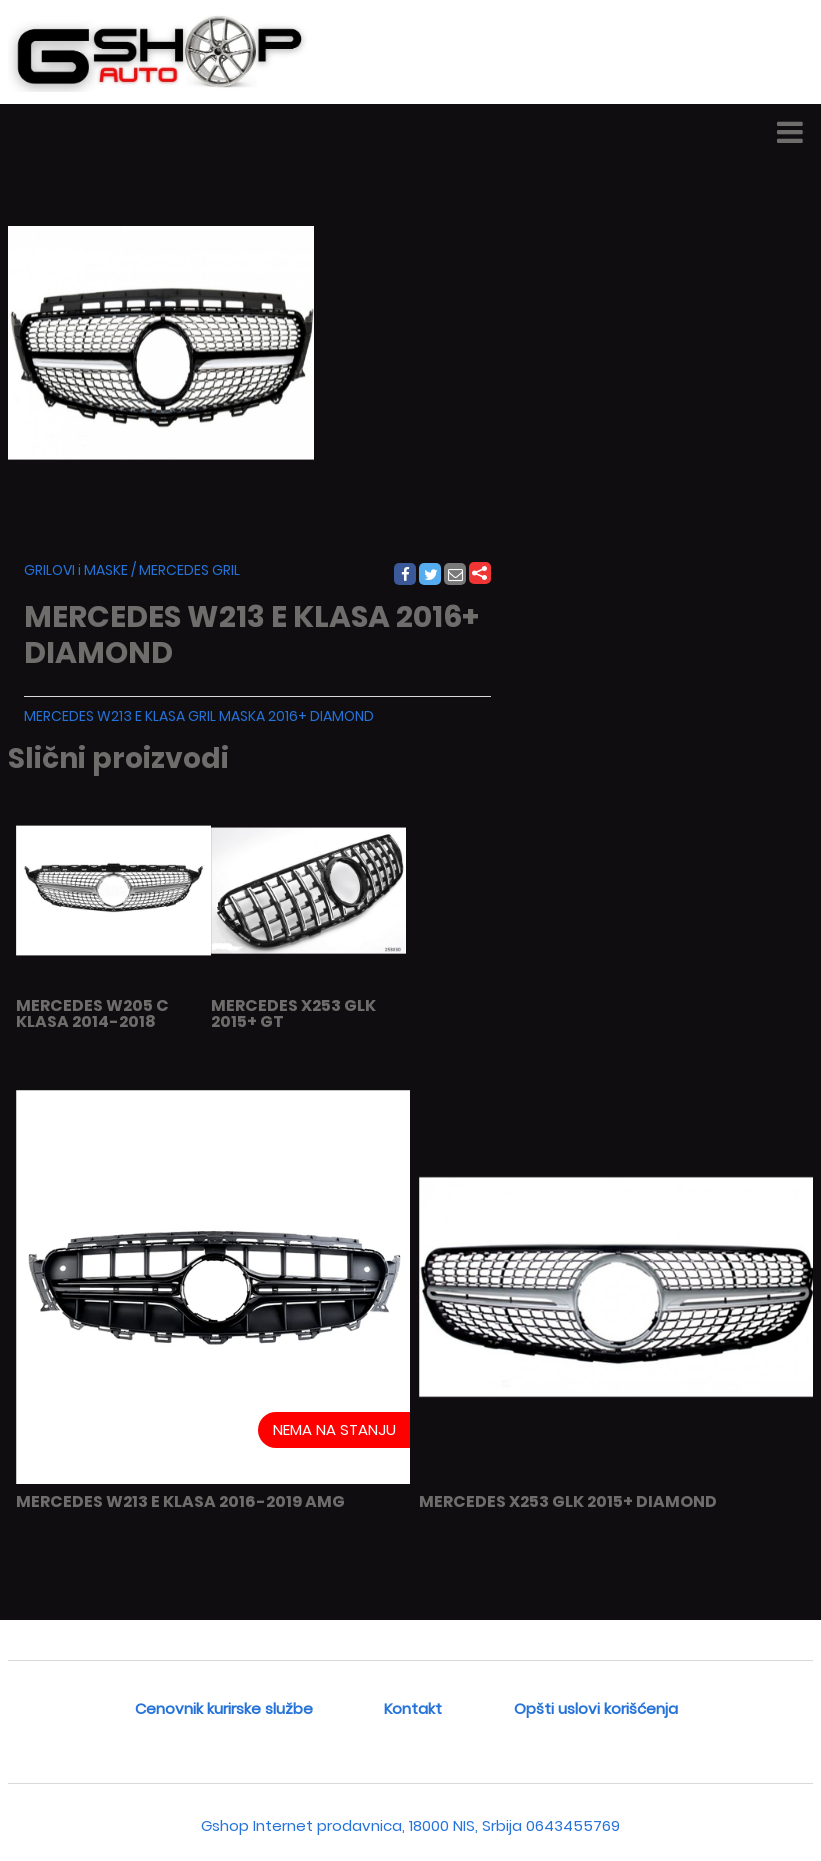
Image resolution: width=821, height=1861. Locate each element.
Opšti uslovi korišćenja (596, 1708)
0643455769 (573, 1825)
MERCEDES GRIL (189, 570)
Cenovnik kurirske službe (224, 1708)
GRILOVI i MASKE (76, 570)
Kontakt (413, 1708)
